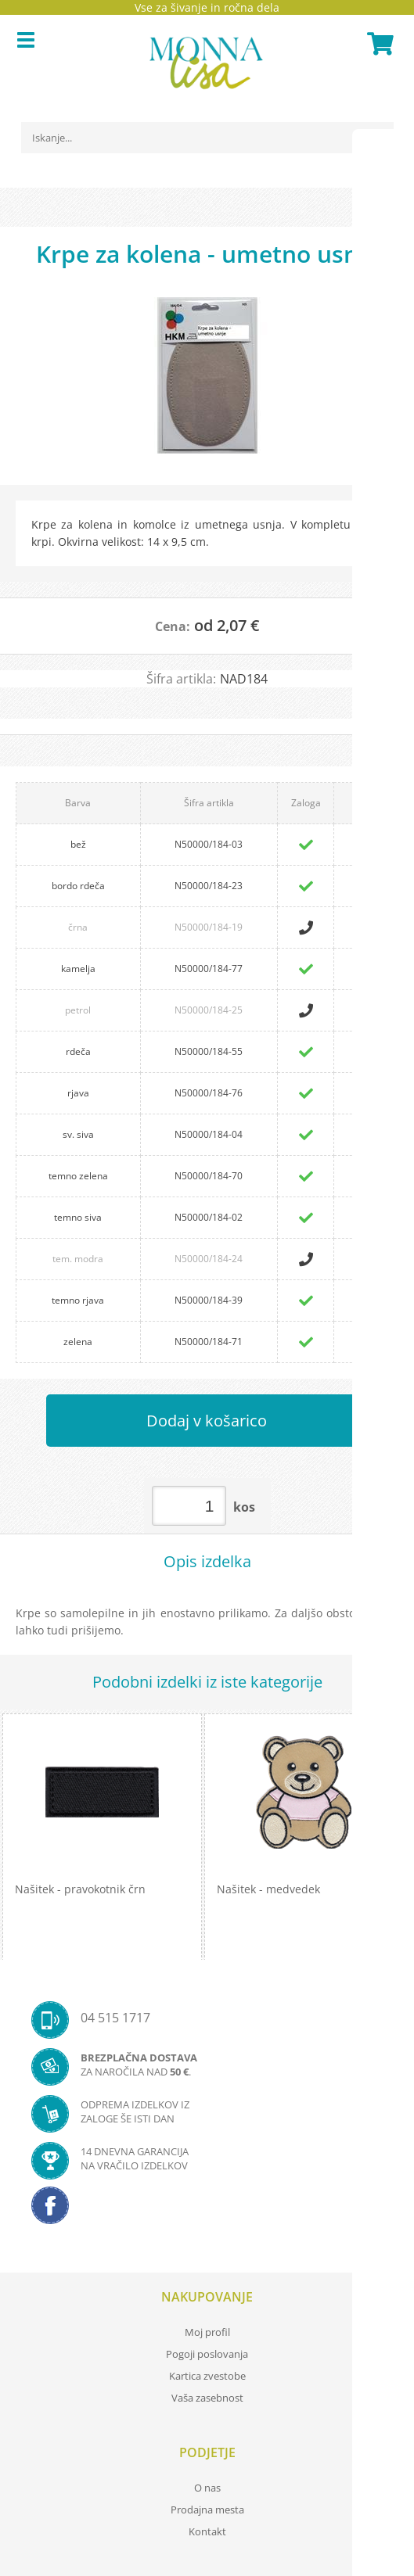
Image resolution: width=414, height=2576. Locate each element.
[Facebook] (207, 2210)
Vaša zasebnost (207, 2398)
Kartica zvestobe (207, 2376)
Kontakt (207, 2531)
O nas (207, 2488)
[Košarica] (378, 43)
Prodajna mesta (207, 2509)
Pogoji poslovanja (207, 2354)
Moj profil (207, 2332)
